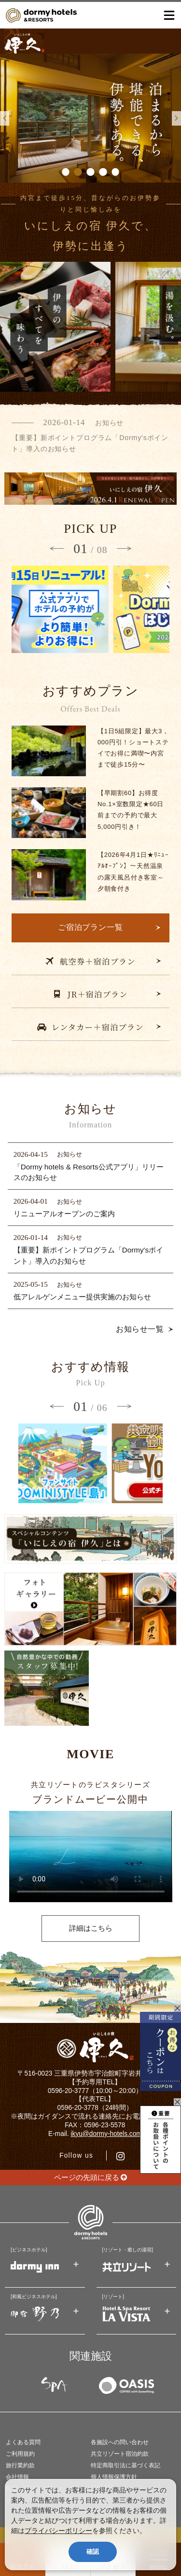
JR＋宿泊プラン (90, 994)
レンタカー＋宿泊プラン (90, 1027)
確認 (92, 2551)
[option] (90, 118)
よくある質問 (23, 2442)
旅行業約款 (20, 2465)
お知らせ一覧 (140, 1329)
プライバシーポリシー (58, 2530)
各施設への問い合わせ (120, 2442)
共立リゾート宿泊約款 (120, 2453)
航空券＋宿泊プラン (90, 961)
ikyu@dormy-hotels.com (106, 2133)
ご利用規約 (20, 2453)
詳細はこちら (90, 1928)
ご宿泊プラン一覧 (91, 927)
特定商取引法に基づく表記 (125, 2465)
